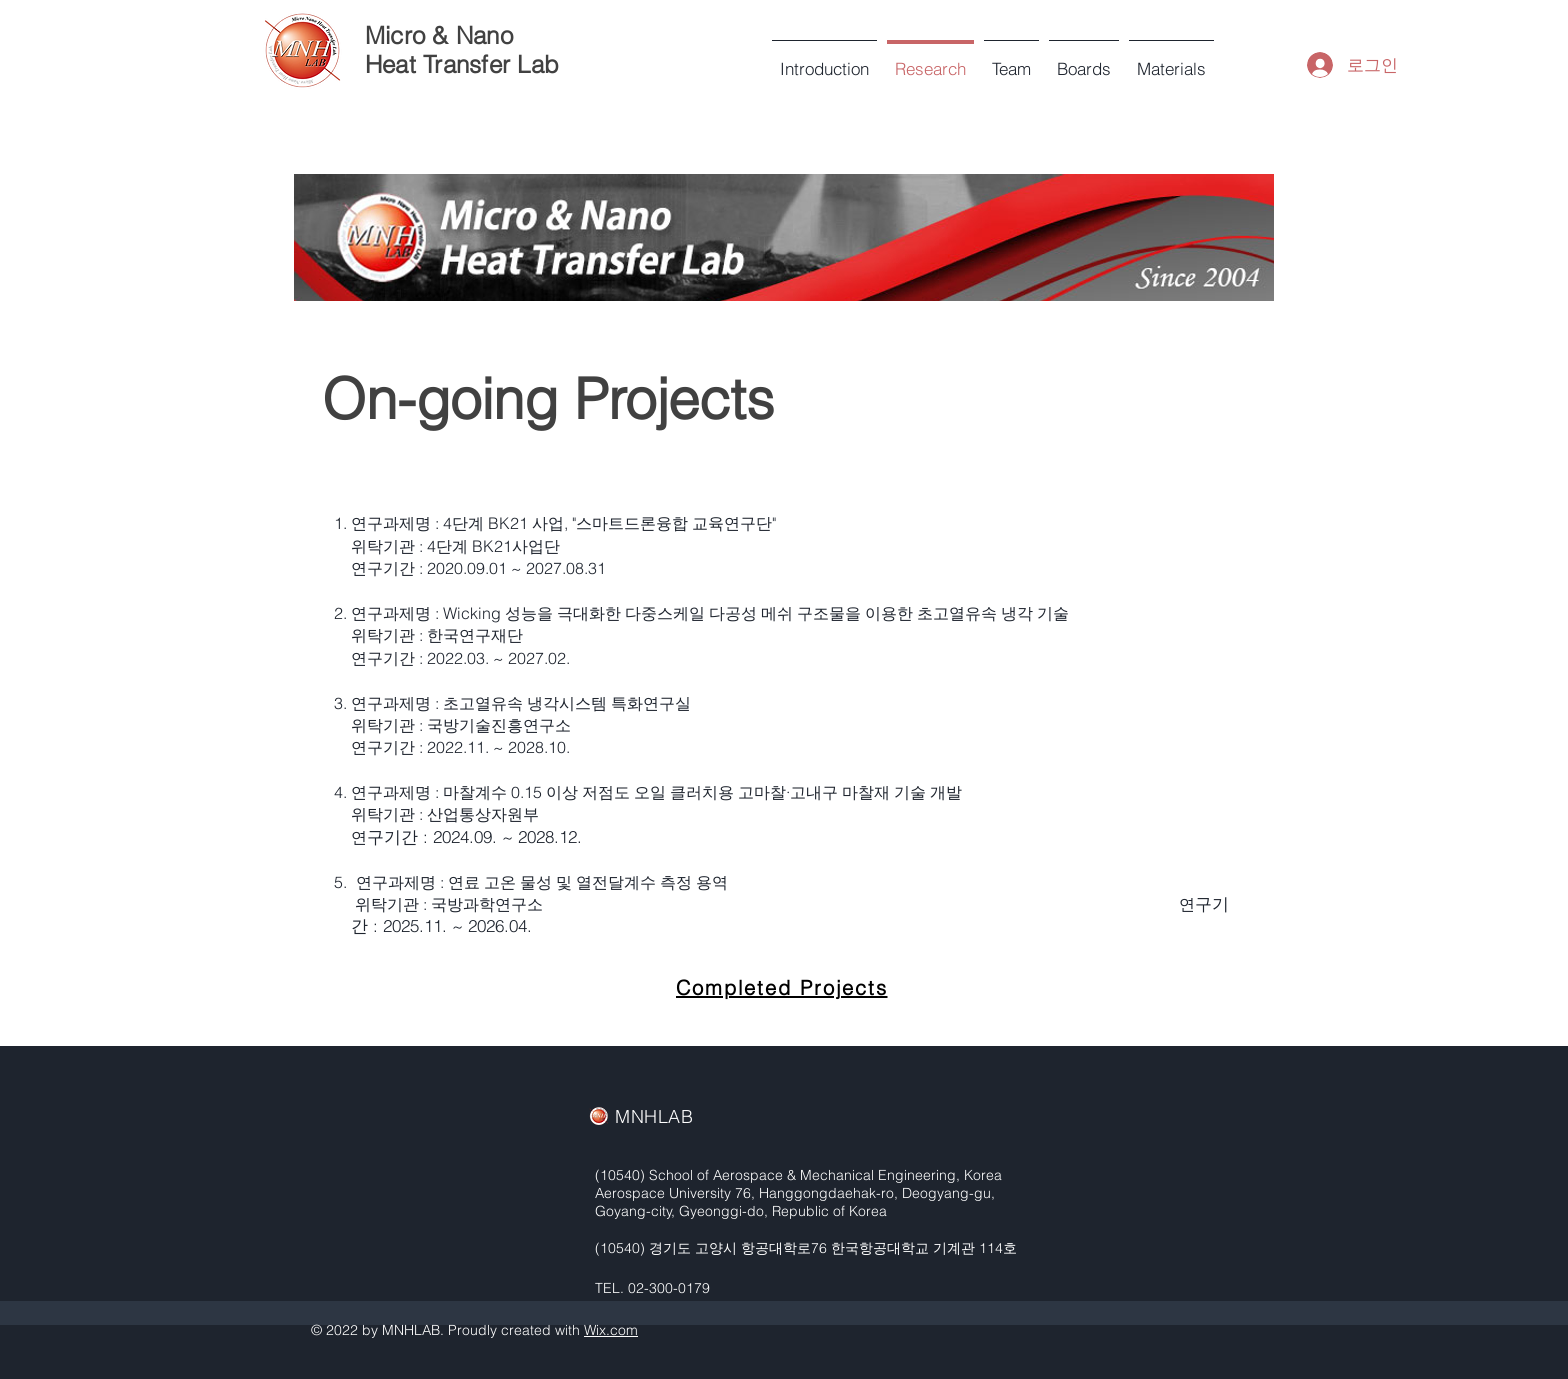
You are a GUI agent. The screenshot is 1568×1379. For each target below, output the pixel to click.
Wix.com (611, 1330)
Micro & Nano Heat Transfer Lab (462, 50)
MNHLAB (654, 1116)
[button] (1011, 60)
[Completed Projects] (783, 988)
